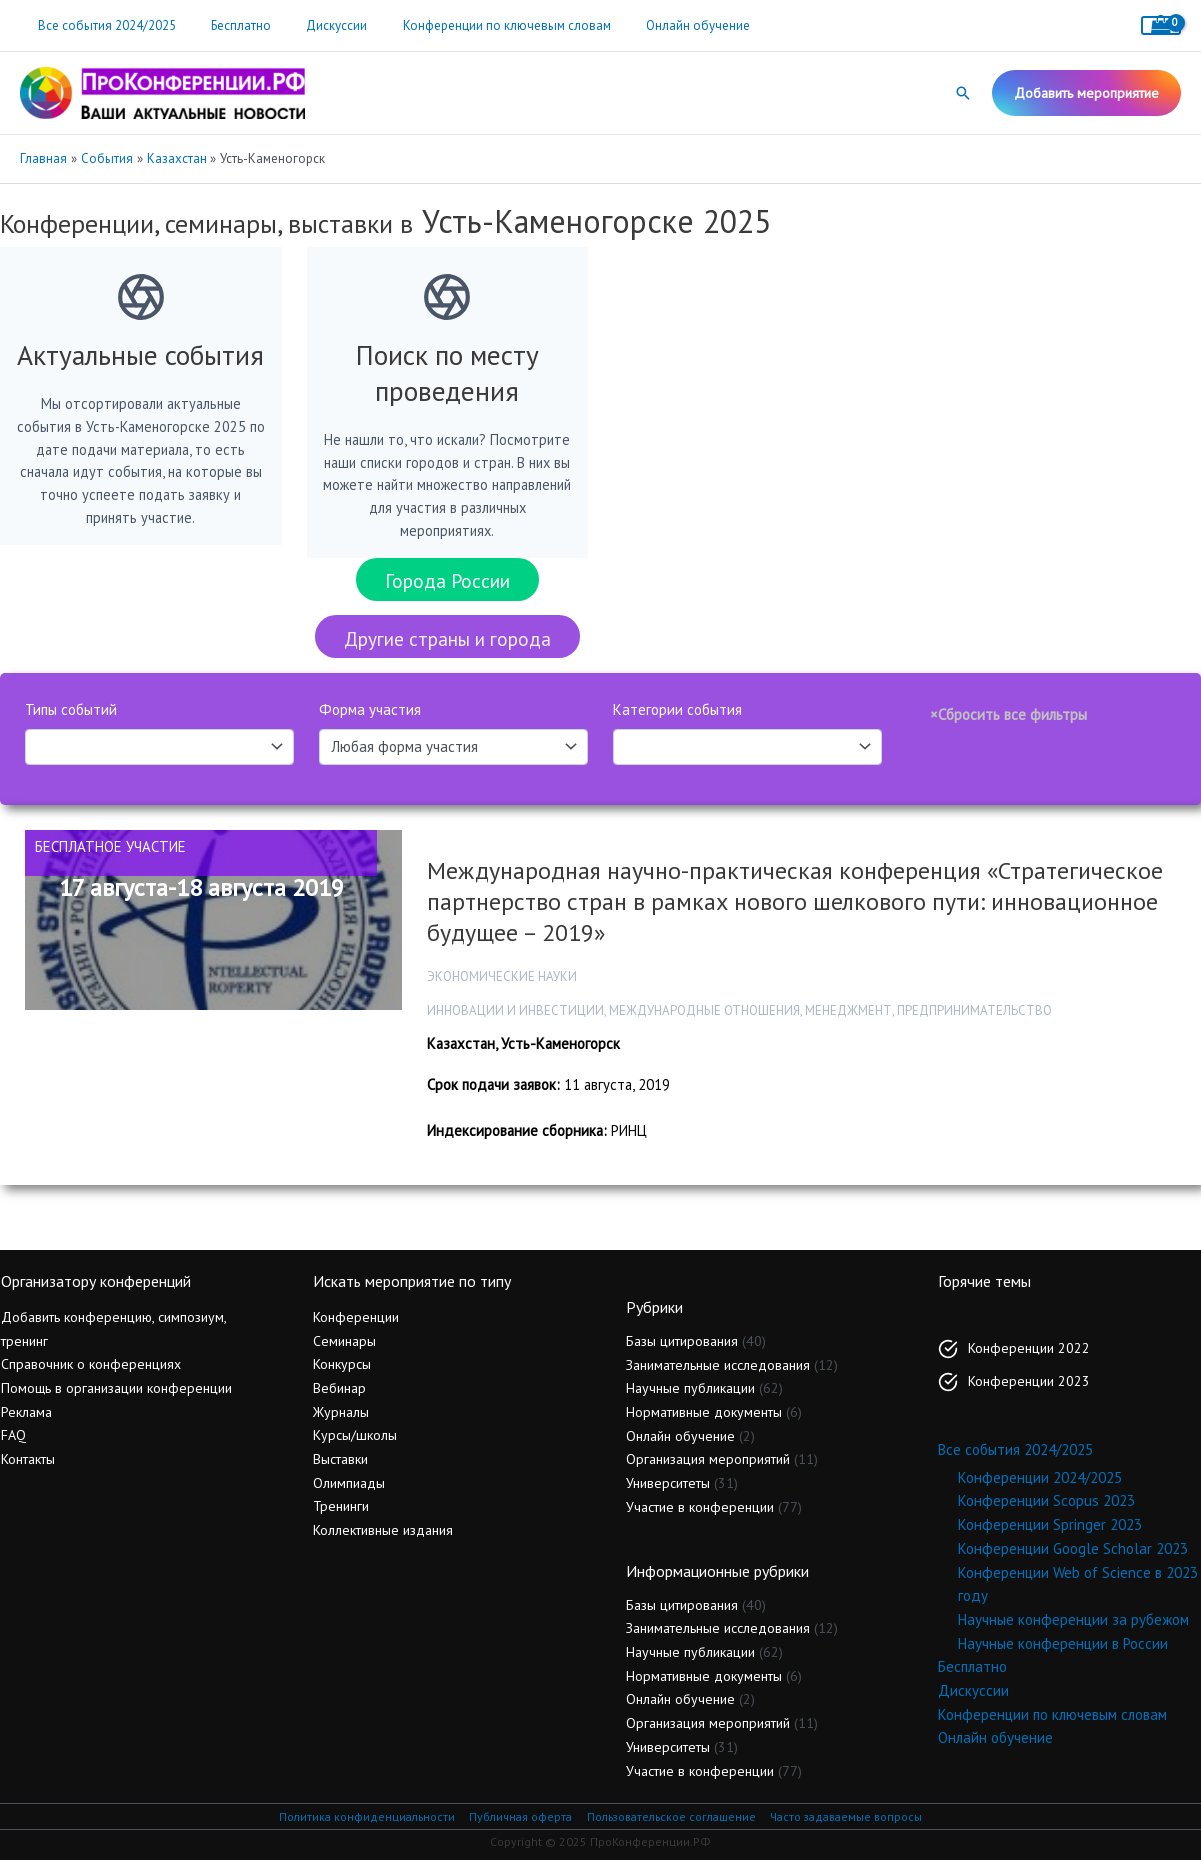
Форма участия (370, 717)
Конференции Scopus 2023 (1046, 1509)
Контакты (28, 1468)
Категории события (677, 717)
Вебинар (339, 1397)
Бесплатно (227, 25)
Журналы (341, 1421)
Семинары (344, 1350)
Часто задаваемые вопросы (851, 1825)
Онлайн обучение (656, 25)
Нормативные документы (704, 1421)
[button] (963, 93)
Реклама (26, 1421)
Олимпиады (349, 1492)
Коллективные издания (383, 1539)
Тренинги (341, 1515)
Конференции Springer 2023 (1050, 1533)
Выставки (340, 1468)
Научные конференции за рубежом (1073, 1628)
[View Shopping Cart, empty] (1161, 25)
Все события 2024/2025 (102, 25)
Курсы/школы (355, 1444)
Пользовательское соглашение (671, 1825)
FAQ (13, 1444)
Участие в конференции (700, 1516)
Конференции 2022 (1029, 1357)
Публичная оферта (517, 1825)
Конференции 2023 (1029, 1390)
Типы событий (71, 717)
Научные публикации (690, 1397)
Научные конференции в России (1063, 1651)
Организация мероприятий (708, 1468)
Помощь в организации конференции (116, 1397)
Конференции (356, 1326)
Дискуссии (313, 25)
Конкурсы (342, 1373)
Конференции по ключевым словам (474, 25)
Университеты (668, 1492)
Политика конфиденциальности (361, 1825)
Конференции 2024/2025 (1040, 1486)
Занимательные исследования (718, 1373)
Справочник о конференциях (91, 1373)
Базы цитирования (682, 1350)
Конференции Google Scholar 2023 (1073, 1557)
